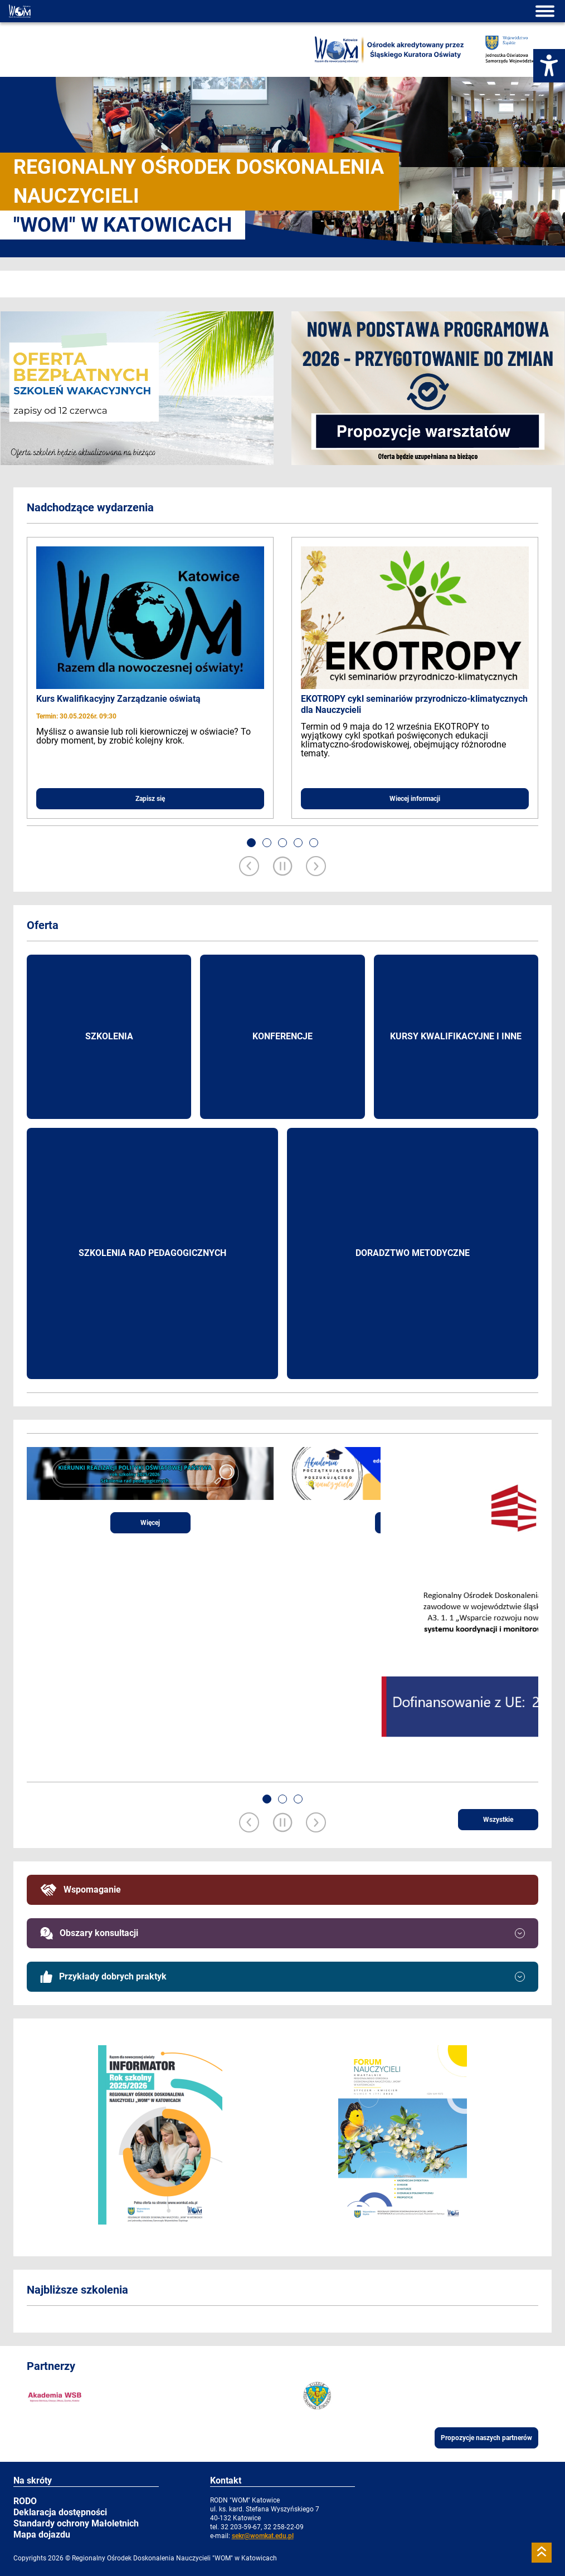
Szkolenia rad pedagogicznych (152, 1253)
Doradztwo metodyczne (412, 1253)
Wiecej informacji (414, 799)
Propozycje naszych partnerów (486, 2438)
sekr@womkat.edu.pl (263, 2536)
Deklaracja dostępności (60, 2512)
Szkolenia (109, 1036)
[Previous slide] (249, 867)
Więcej (150, 1523)
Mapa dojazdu (41, 2534)
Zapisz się (150, 799)
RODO (25, 2501)
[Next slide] (316, 867)
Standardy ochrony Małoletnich (76, 2523)
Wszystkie (498, 1820)
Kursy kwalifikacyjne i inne (456, 1036)
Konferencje (282, 1036)
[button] (251, 842)
